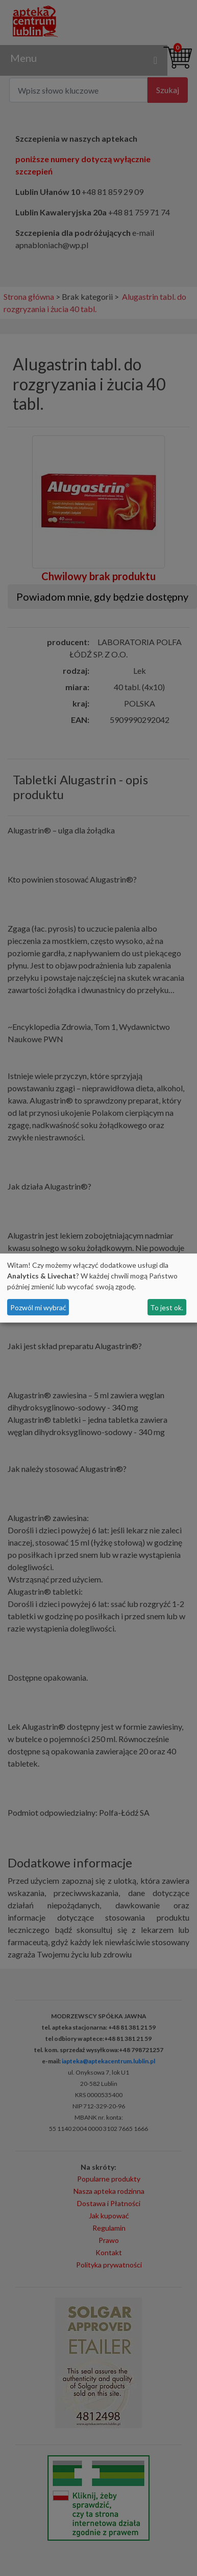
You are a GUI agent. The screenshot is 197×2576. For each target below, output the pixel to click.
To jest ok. (166, 1307)
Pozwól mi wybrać (38, 1307)
